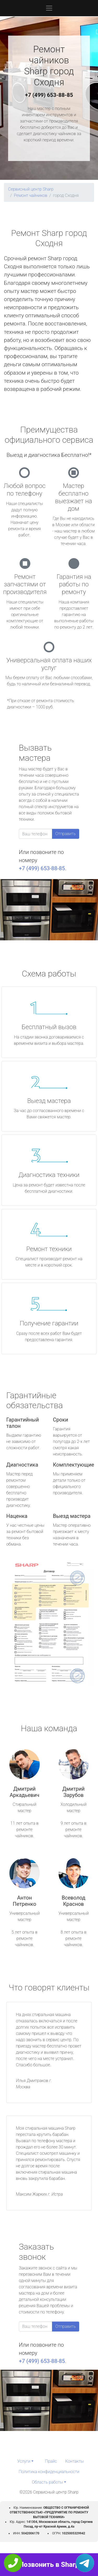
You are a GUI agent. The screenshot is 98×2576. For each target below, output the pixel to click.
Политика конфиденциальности (49, 2471)
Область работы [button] (47, 2482)
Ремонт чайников (30, 195)
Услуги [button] (23, 2461)
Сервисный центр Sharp (31, 189)
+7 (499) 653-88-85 (49, 95)
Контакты (74, 2461)
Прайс (51, 2461)
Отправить (65, 833)
